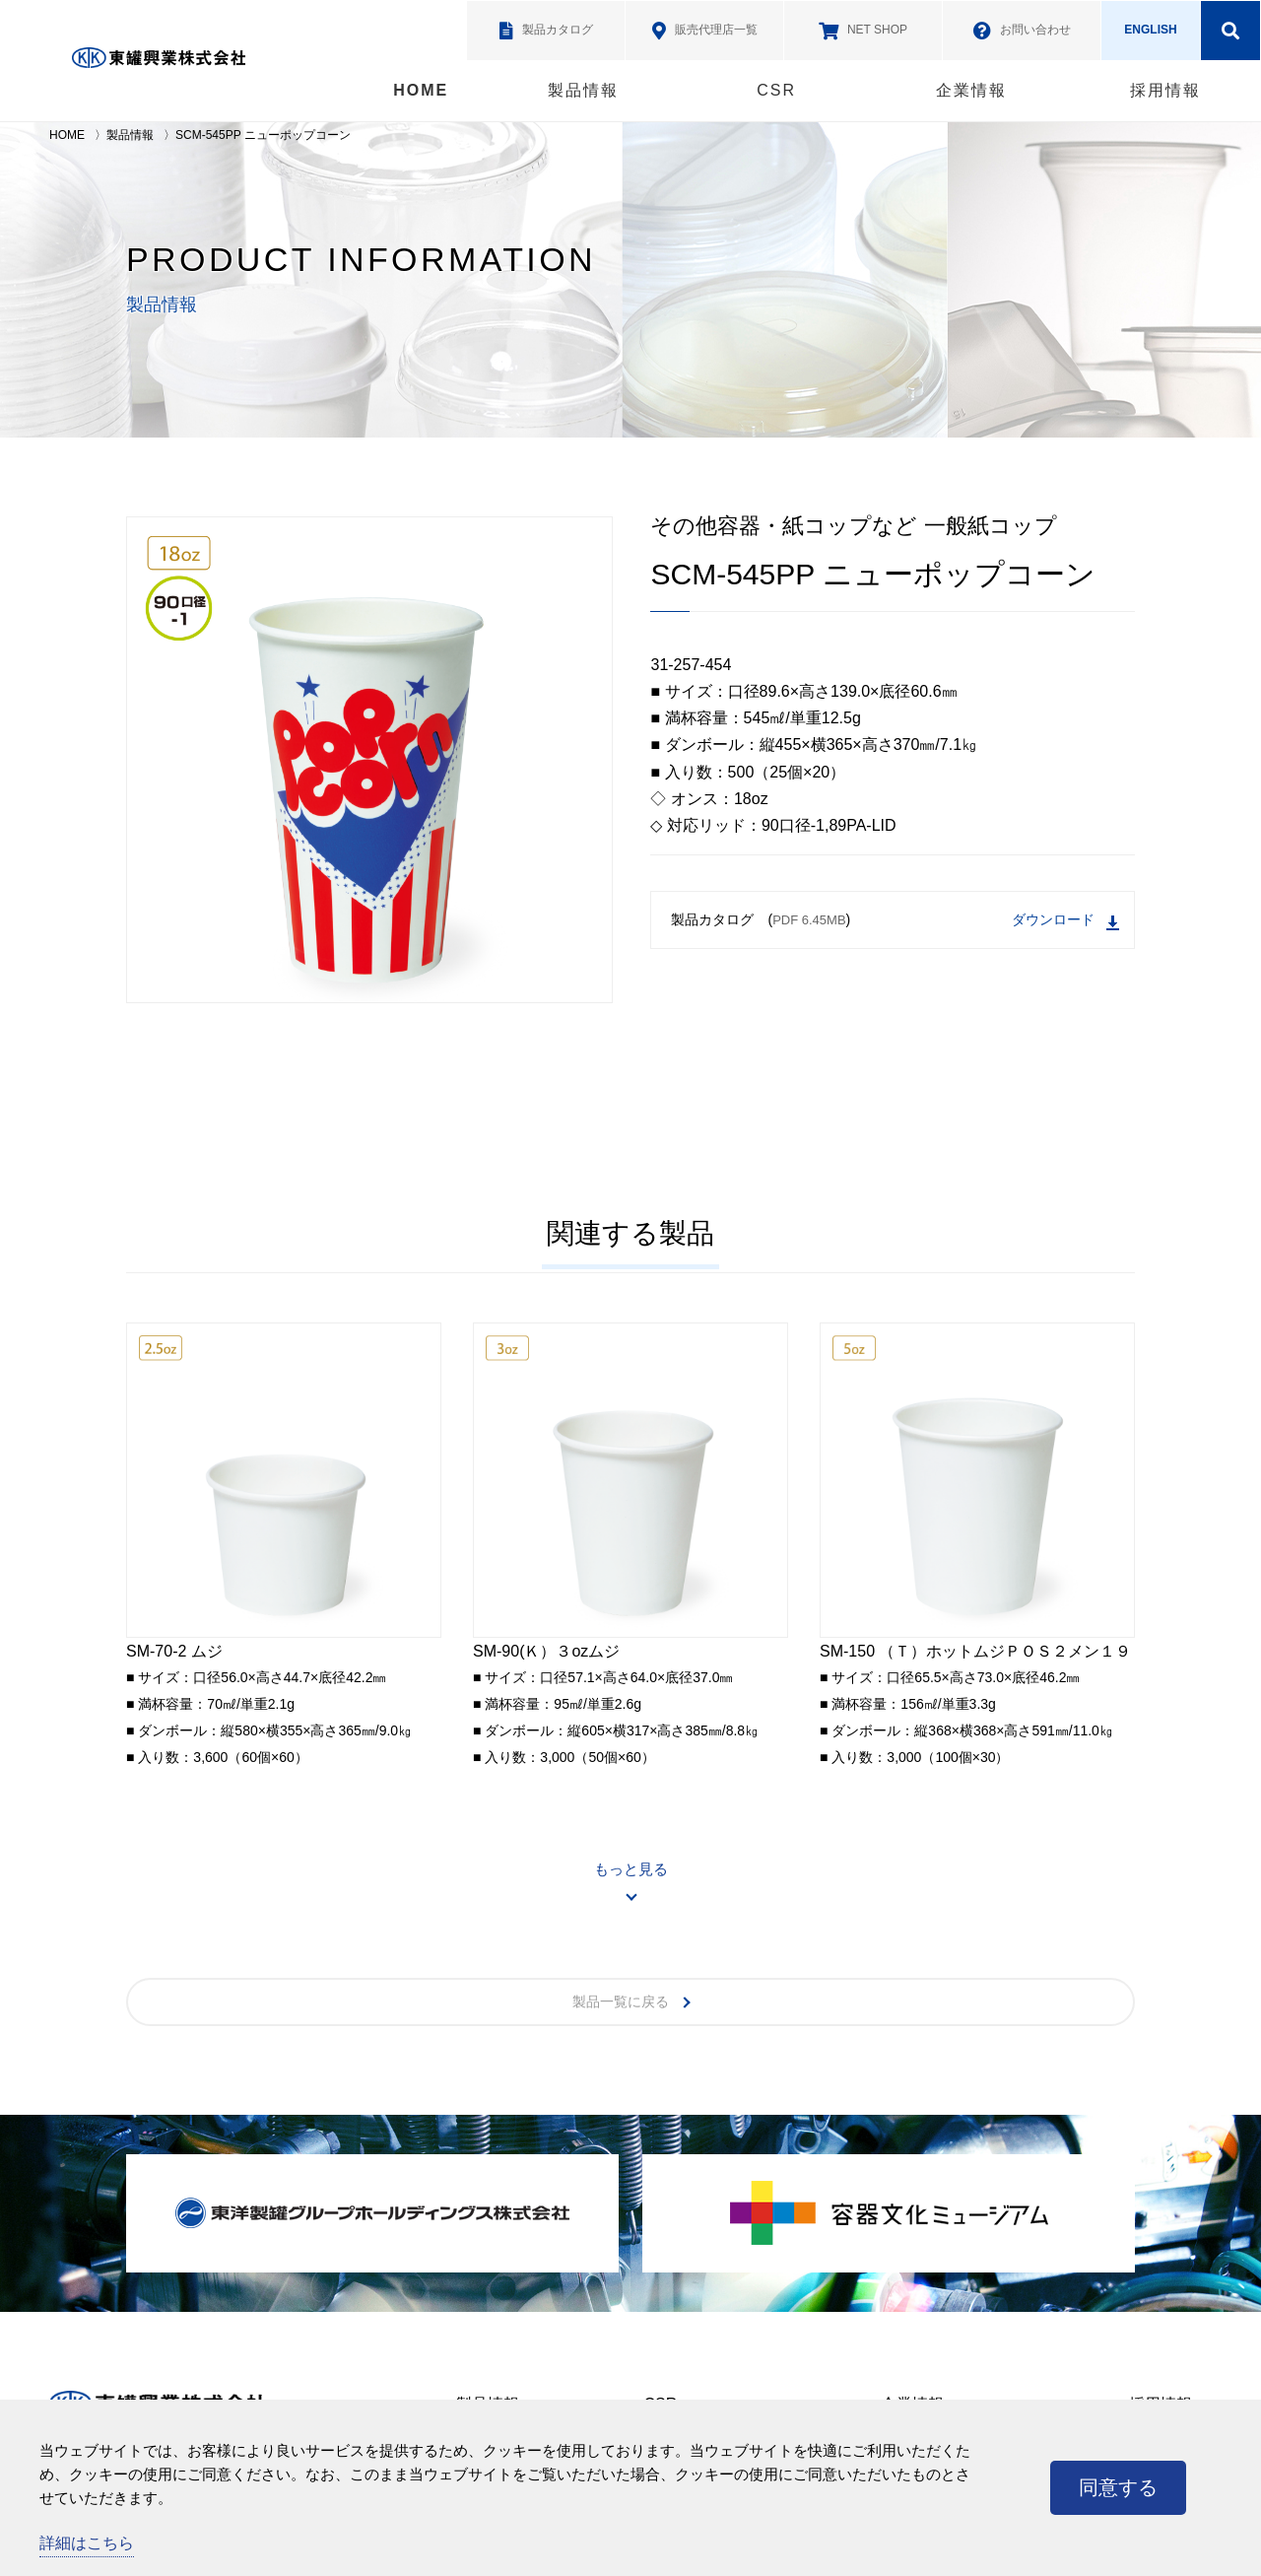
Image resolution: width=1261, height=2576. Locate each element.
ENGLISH (1150, 29)
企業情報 (971, 90)
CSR (776, 90)
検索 (1230, 30)
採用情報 (1165, 90)
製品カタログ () (895, 921)
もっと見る (631, 1869)
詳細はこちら (86, 2543)
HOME (420, 90)
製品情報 (583, 90)
